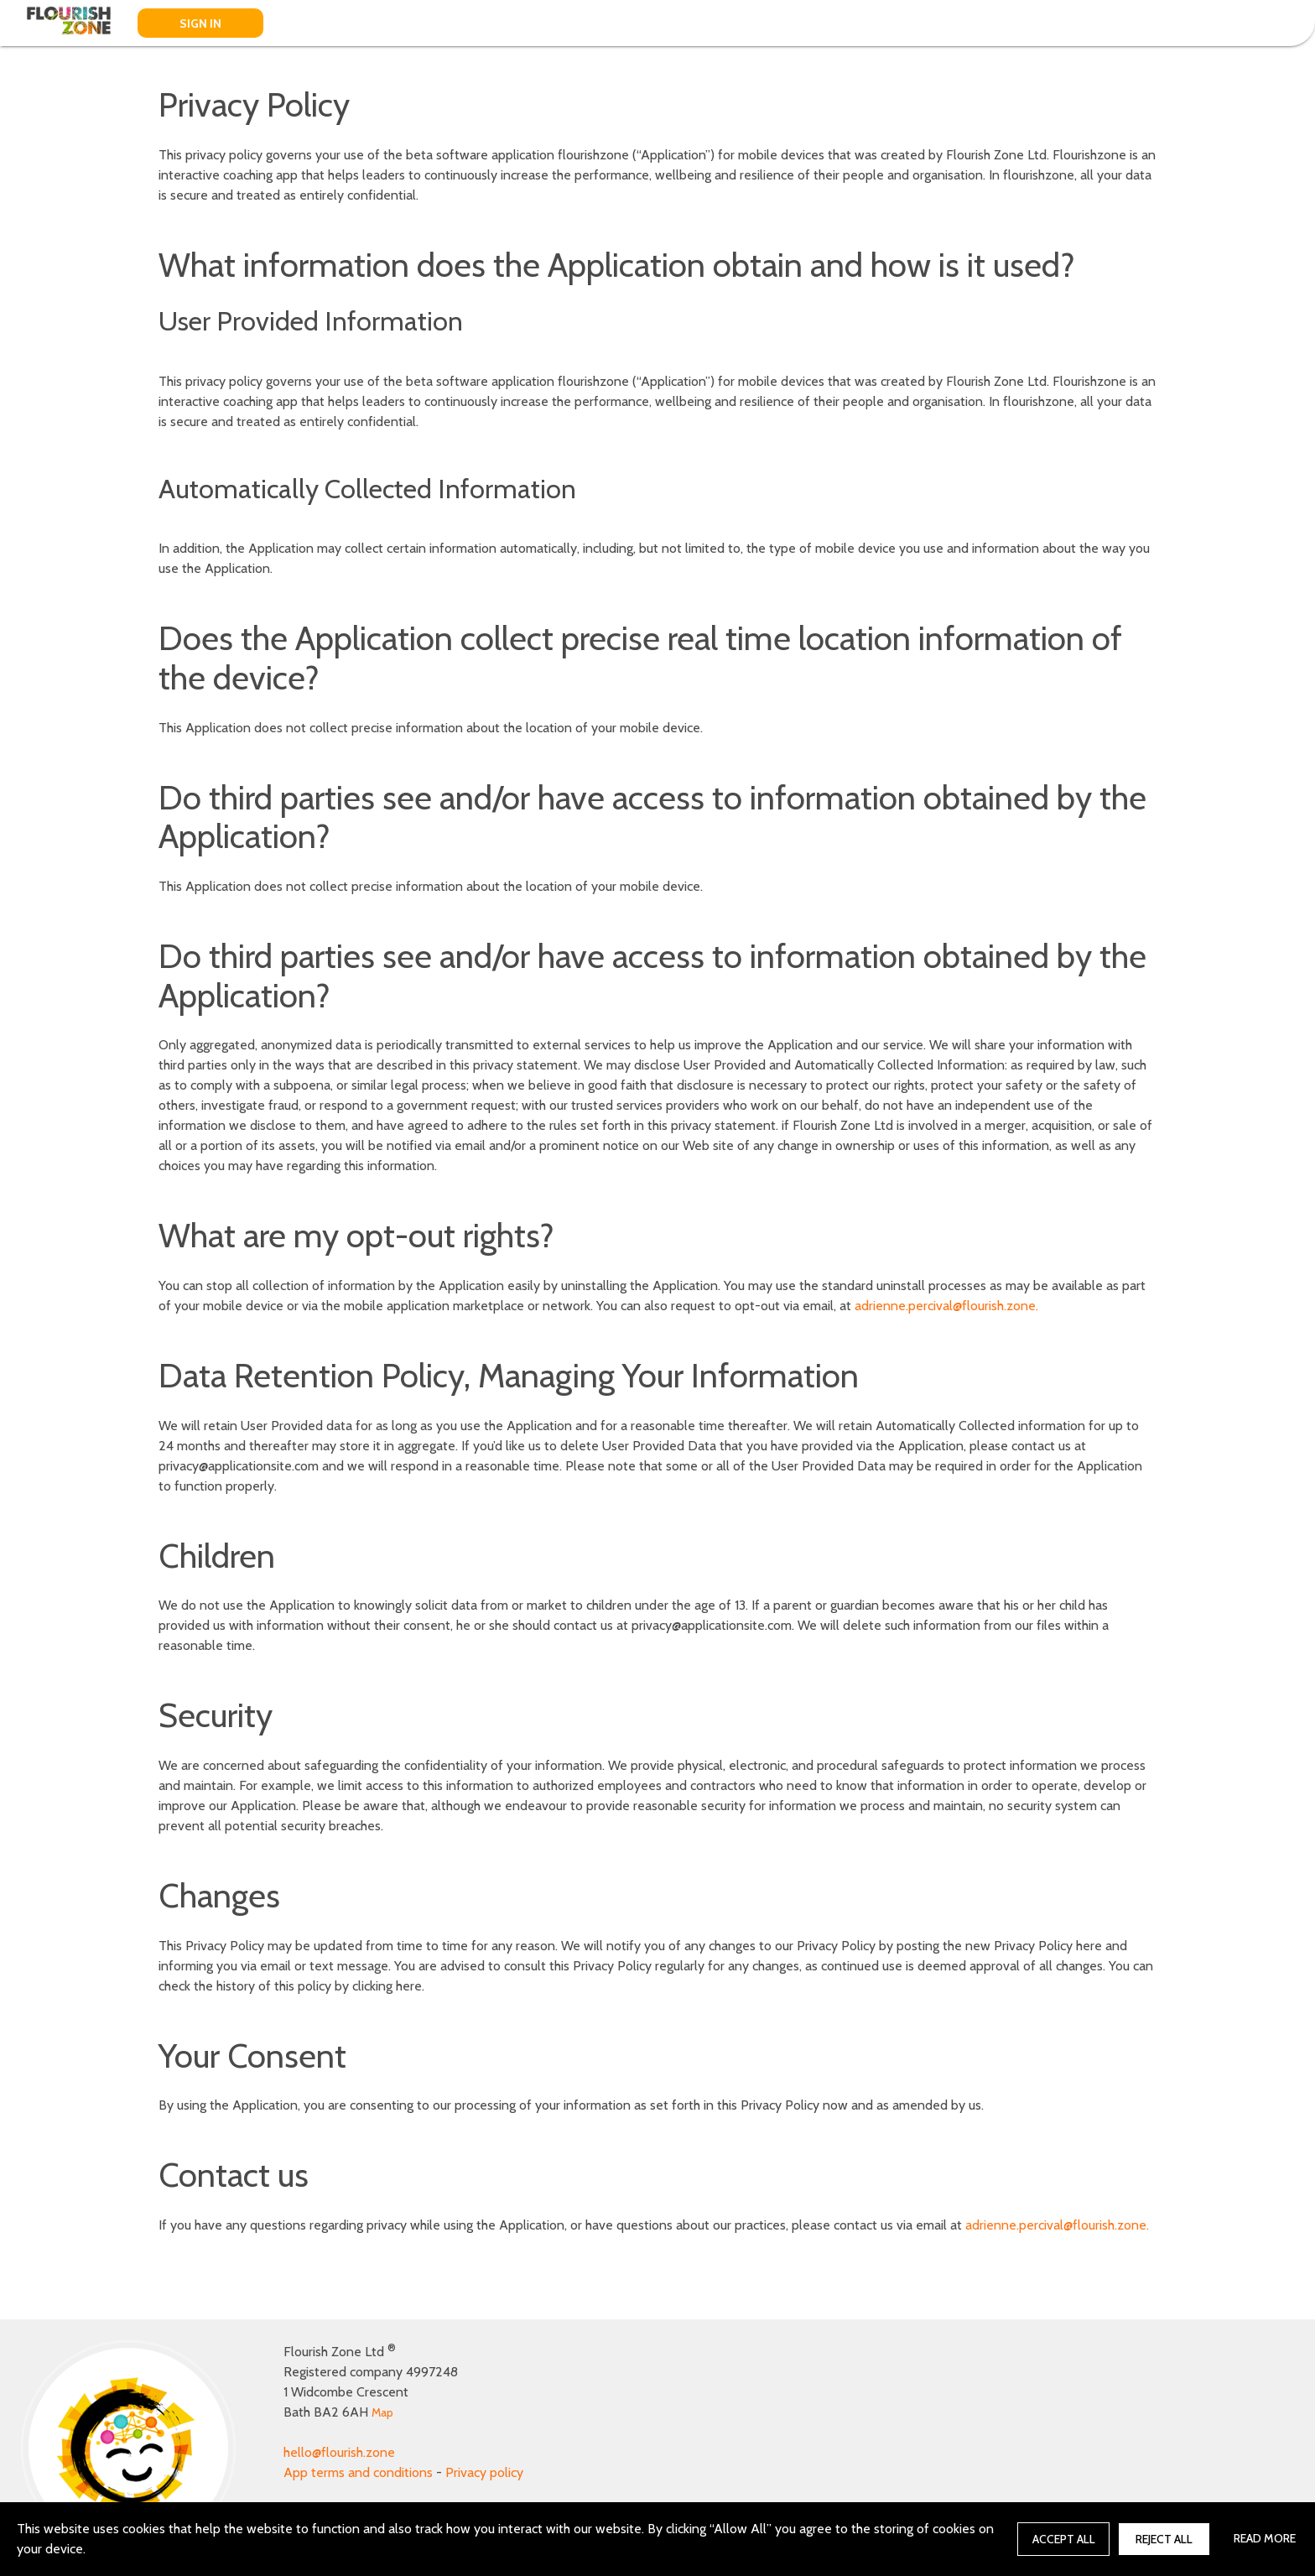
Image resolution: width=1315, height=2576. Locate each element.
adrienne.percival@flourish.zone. (946, 1306)
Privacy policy (484, 2472)
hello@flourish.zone (339, 2452)
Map (382, 2412)
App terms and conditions (358, 2472)
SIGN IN (200, 23)
